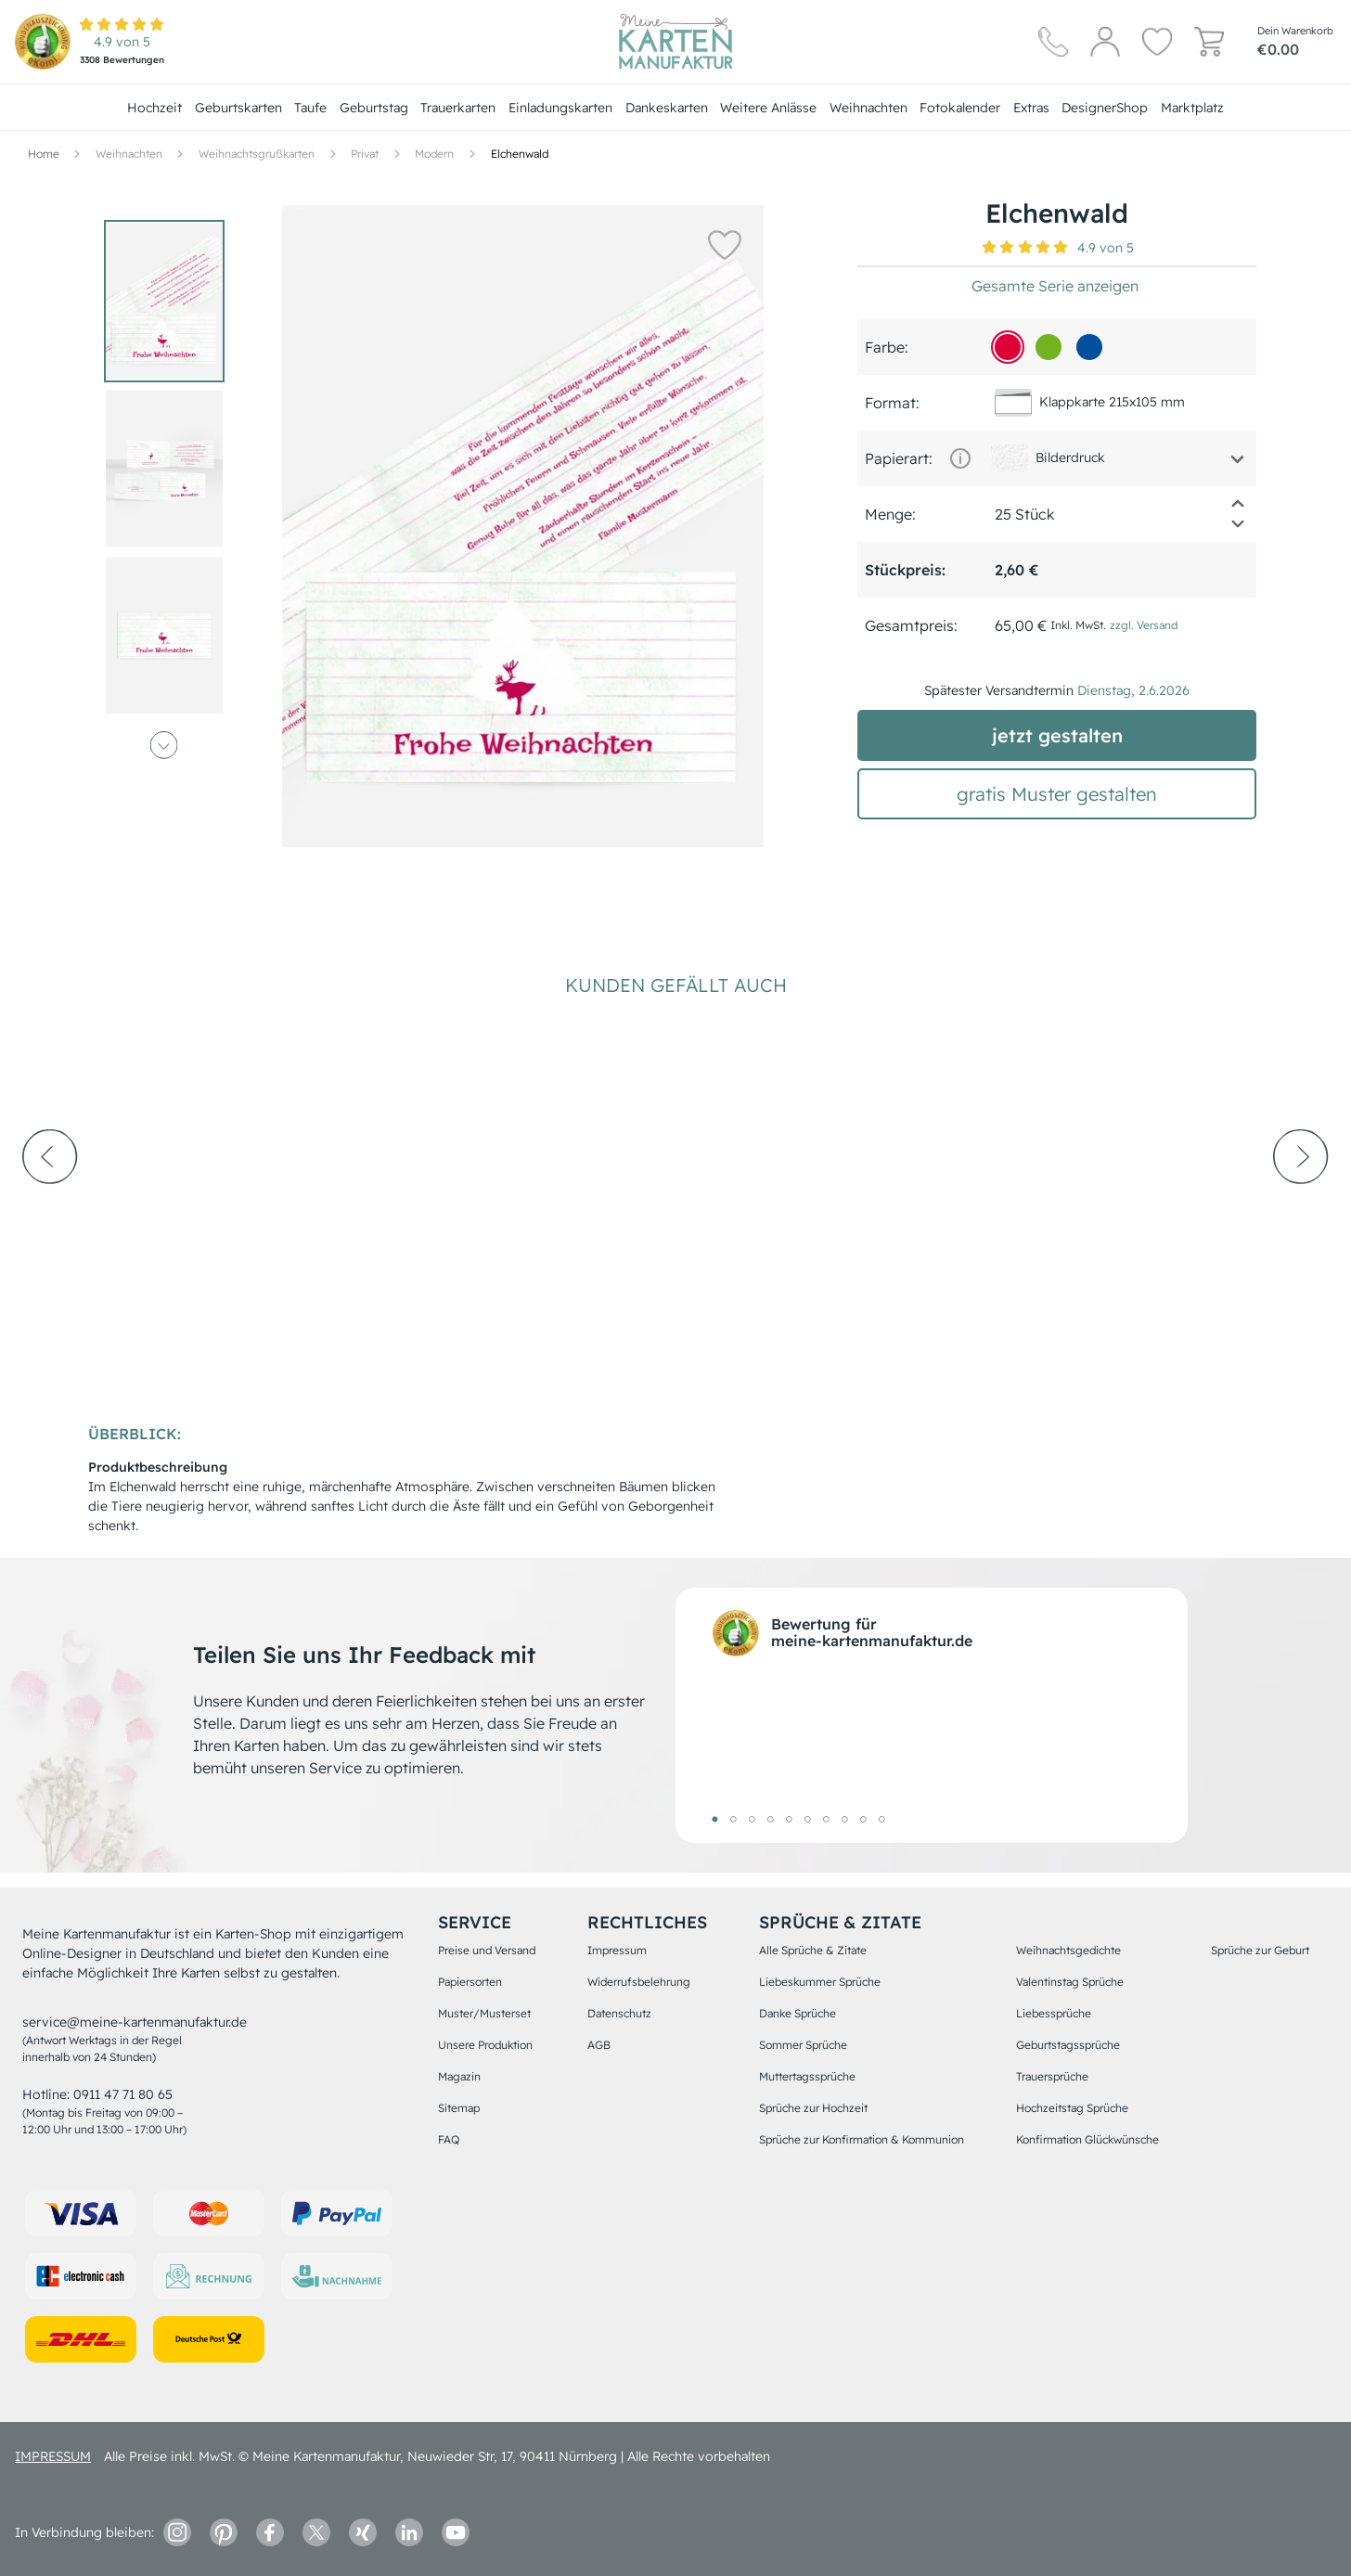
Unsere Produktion (485, 2045)
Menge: (890, 514)
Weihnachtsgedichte (1068, 1950)
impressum (53, 2456)
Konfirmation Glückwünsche (1087, 2139)
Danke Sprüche (797, 2013)
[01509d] (1089, 347)
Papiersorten (470, 1982)
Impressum (617, 1950)
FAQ (448, 2139)
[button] (722, 244)
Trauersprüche (1052, 2076)
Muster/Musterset (484, 2013)
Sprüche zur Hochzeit (813, 2108)
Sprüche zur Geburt (1260, 1950)
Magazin (459, 2076)
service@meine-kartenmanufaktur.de (134, 2022)
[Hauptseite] (675, 42)
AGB (599, 2045)
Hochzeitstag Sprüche (1072, 2108)
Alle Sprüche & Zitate (813, 1950)
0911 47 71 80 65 (123, 2094)
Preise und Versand (486, 1950)
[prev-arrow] (50, 1207)
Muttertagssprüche (807, 2076)
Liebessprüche (1053, 2013)
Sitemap (459, 2108)
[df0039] (1007, 347)
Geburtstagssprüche (1068, 2045)
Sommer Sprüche (803, 2045)
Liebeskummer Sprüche (820, 1982)
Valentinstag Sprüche (1070, 1982)
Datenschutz (619, 2013)
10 (881, 1819)
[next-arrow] (1301, 1207)
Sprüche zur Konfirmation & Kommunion (861, 2139)
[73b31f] (1048, 347)
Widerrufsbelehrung (638, 1982)
